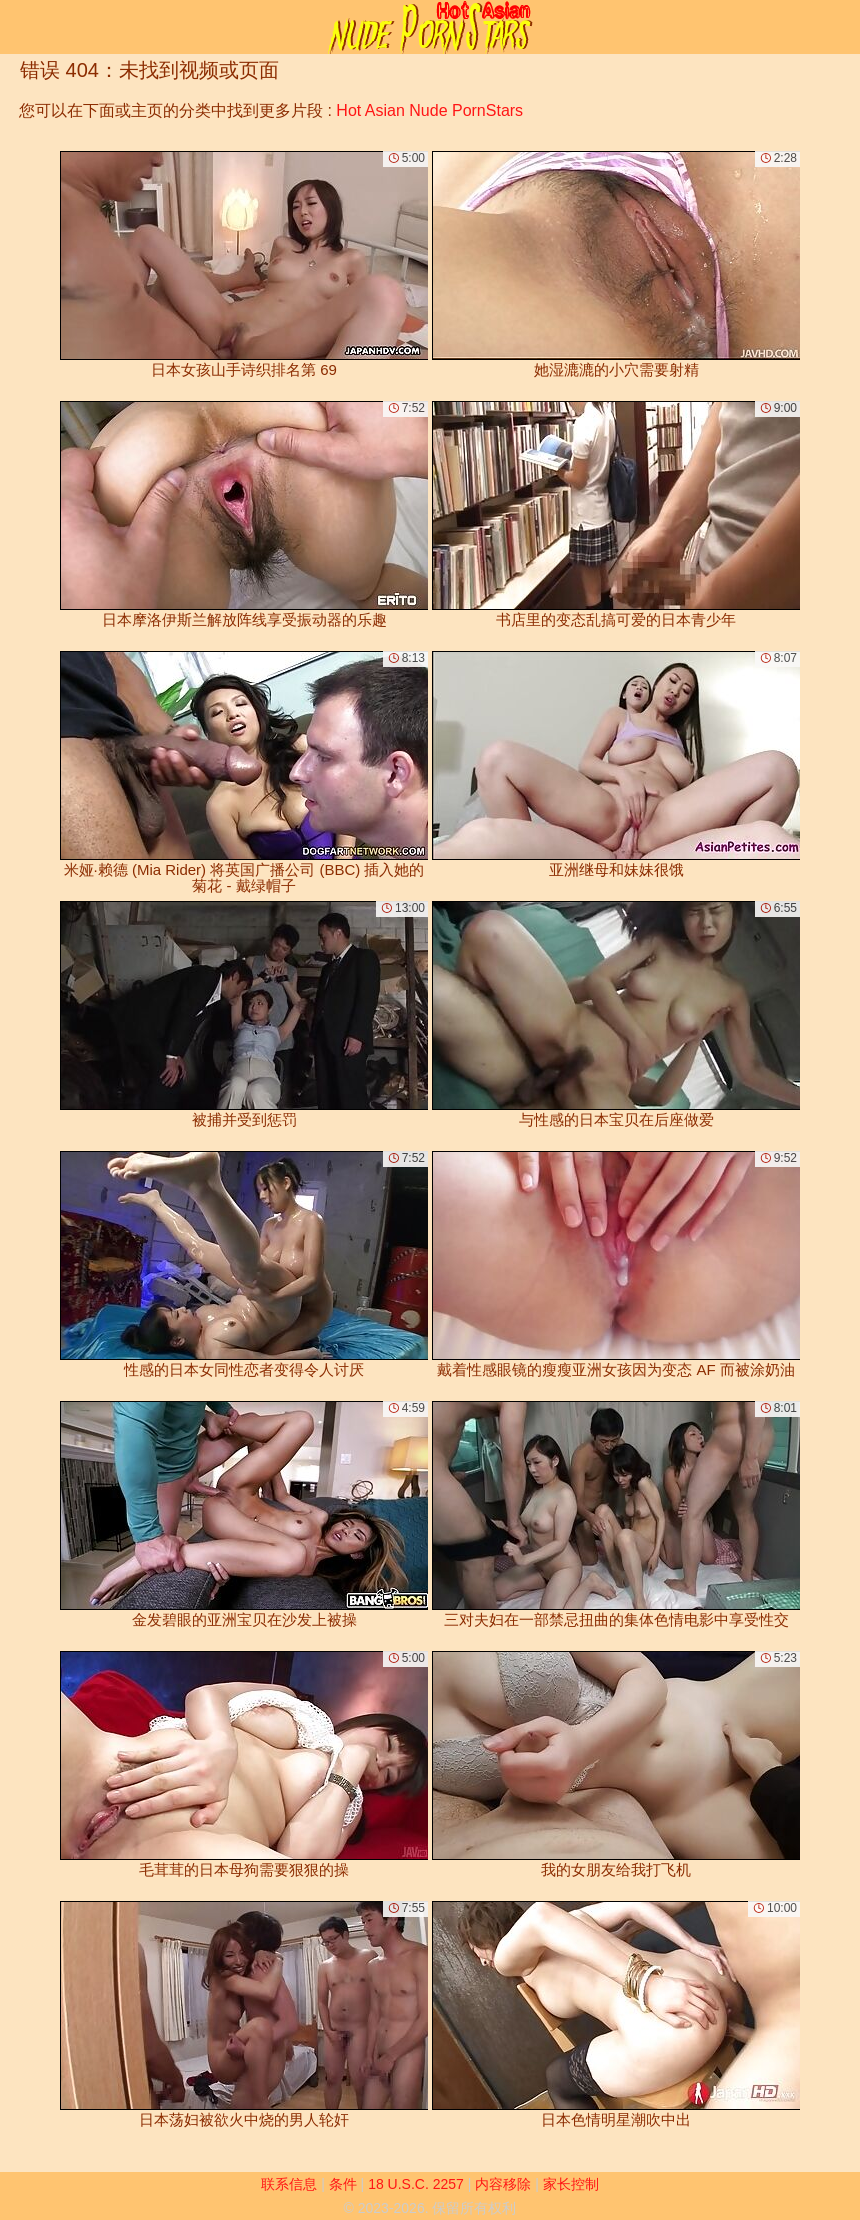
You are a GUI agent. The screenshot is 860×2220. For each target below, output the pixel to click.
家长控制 (571, 2184)
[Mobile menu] (18, 27)
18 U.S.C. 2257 (416, 2184)
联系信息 (289, 2184)
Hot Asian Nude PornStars (429, 110)
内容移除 (503, 2184)
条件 (343, 2184)
